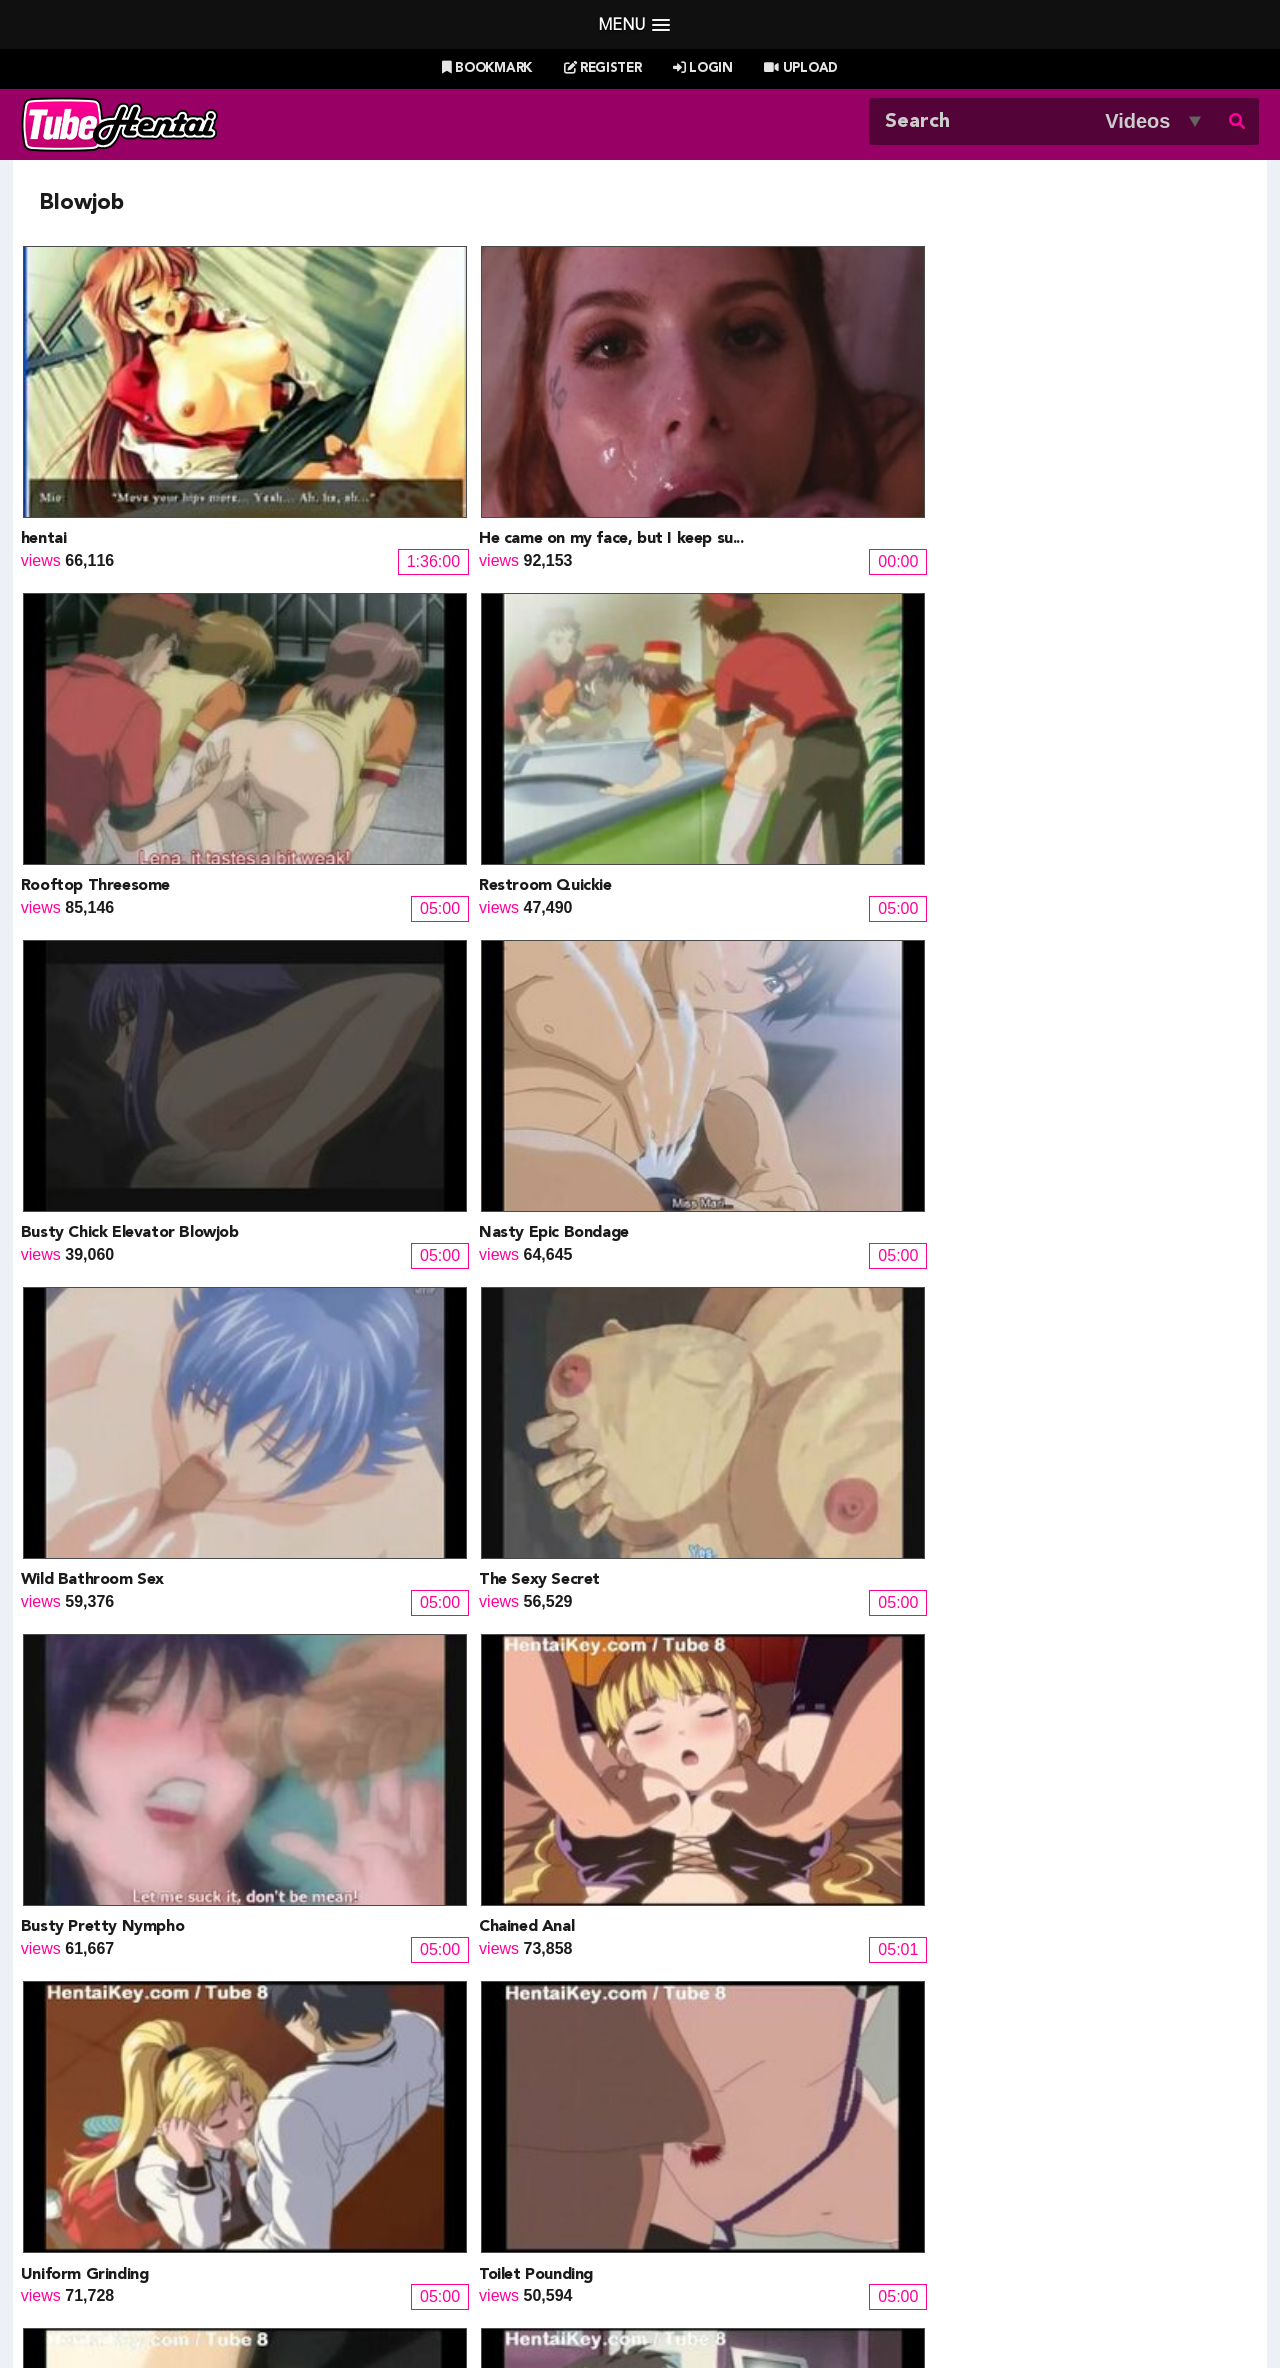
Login (703, 68)
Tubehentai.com (228, 2305)
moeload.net (138, 2187)
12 (770, 1813)
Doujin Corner (143, 2139)
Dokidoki (677, 1722)
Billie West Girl (983, 2091)
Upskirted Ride (75, 1467)
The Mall (682, 2187)
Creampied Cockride (1031, 1212)
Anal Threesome (80, 1212)
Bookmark (487, 68)
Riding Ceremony (707, 1212)
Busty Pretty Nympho (102, 957)
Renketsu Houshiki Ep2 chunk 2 (446, 1722)
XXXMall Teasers (992, 2115)
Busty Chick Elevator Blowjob (130, 702)
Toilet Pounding (1014, 957)
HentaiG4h (132, 2163)
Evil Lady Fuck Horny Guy (426, 1467)
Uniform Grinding (709, 957)
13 (814, 1813)
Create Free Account (667, 2279)
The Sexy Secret (1017, 702)
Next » (972, 1813)
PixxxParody (696, 2091)
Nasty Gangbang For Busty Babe (767, 1467)
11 (726, 1813)
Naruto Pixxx (697, 2163)
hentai (44, 447)
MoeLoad (964, 2139)
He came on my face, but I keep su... (465, 447)
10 (682, 1813)
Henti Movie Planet (719, 2115)
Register (603, 68)
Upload (800, 68)
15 (902, 1813)
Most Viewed (619, 2253)
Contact (783, 2279)
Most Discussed (817, 2253)
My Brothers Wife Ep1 (1039, 1467)
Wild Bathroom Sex (716, 702)
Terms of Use (570, 2305)
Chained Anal (380, 957)
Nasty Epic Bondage (408, 702)
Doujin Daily (415, 2091)
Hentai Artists (420, 2163)
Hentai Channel (149, 2091)
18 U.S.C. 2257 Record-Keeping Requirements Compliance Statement (865, 2305)
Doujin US (409, 2115)
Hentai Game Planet (166, 2115)
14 (858, 1813)
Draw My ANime (430, 2139)
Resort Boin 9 (1007, 1722)
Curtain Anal (378, 1212)
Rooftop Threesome (719, 447)
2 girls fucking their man (109, 1722)
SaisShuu (407, 2187)
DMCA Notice (465, 2305)
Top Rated (714, 2253)
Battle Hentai (698, 2139)
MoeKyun (965, 2163)
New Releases (511, 2253)
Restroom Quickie (1023, 447)
